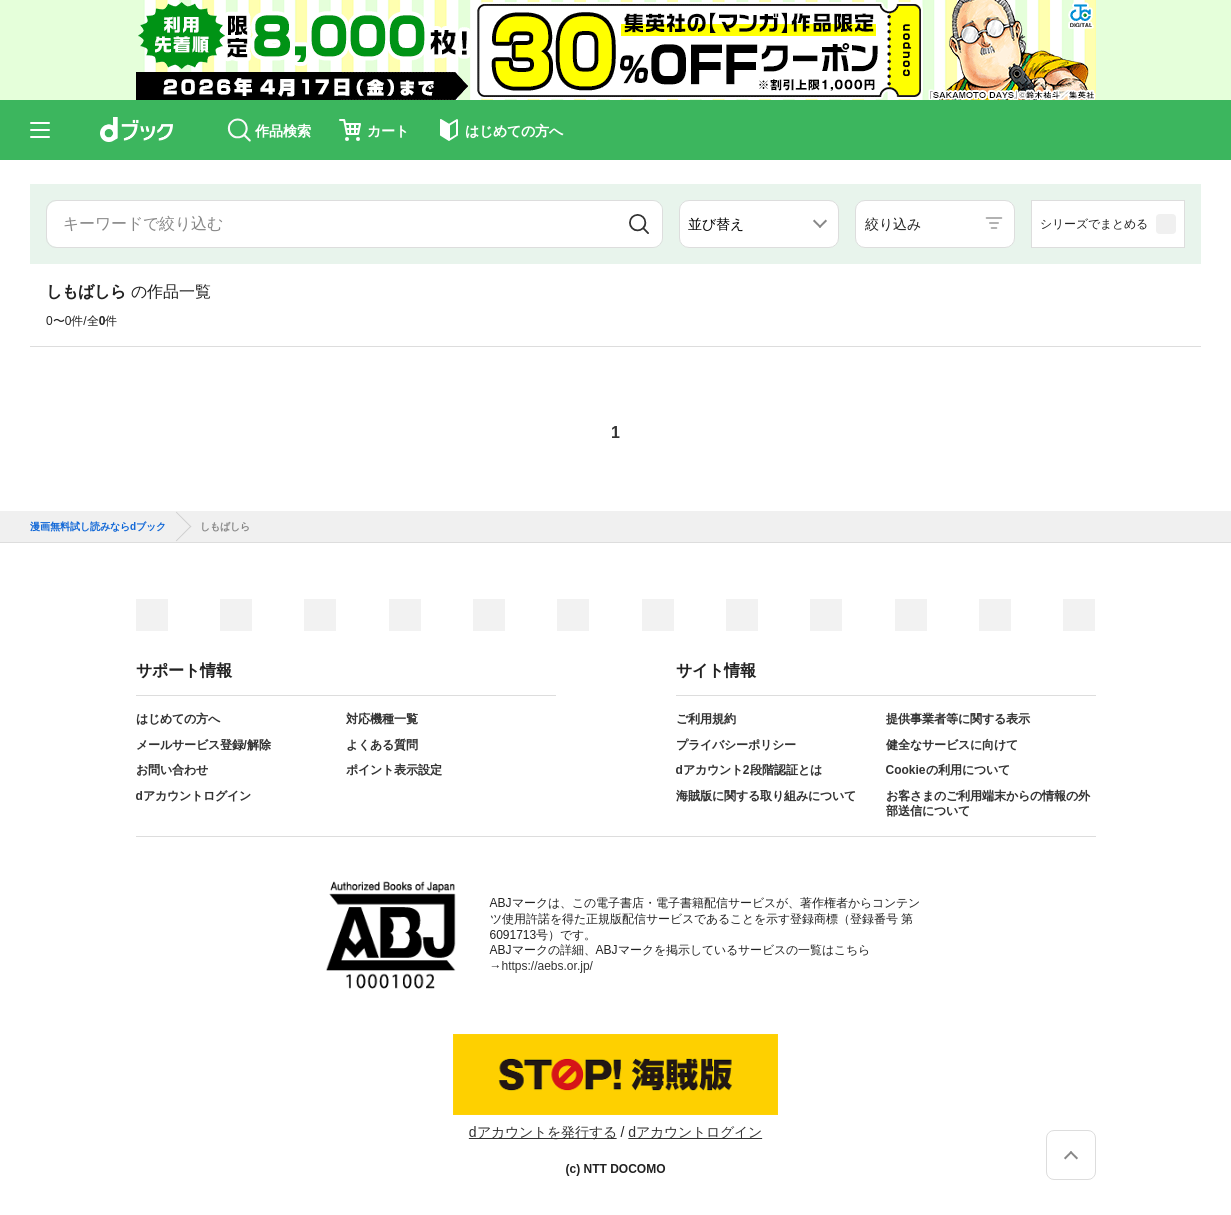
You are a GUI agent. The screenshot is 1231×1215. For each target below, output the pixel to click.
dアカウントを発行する (543, 1132)
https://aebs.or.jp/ (547, 966)
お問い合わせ (172, 770)
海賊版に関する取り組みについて (766, 796)
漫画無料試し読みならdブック (98, 527)
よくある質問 (382, 745)
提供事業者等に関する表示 (958, 719)
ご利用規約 (706, 719)
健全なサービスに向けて (952, 745)
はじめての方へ (178, 719)
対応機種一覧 (382, 719)
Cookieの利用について (948, 770)
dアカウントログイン (193, 796)
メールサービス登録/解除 (203, 745)
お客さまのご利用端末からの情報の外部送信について (988, 804)
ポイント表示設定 (394, 770)
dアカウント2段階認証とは (749, 770)
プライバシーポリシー (736, 745)
